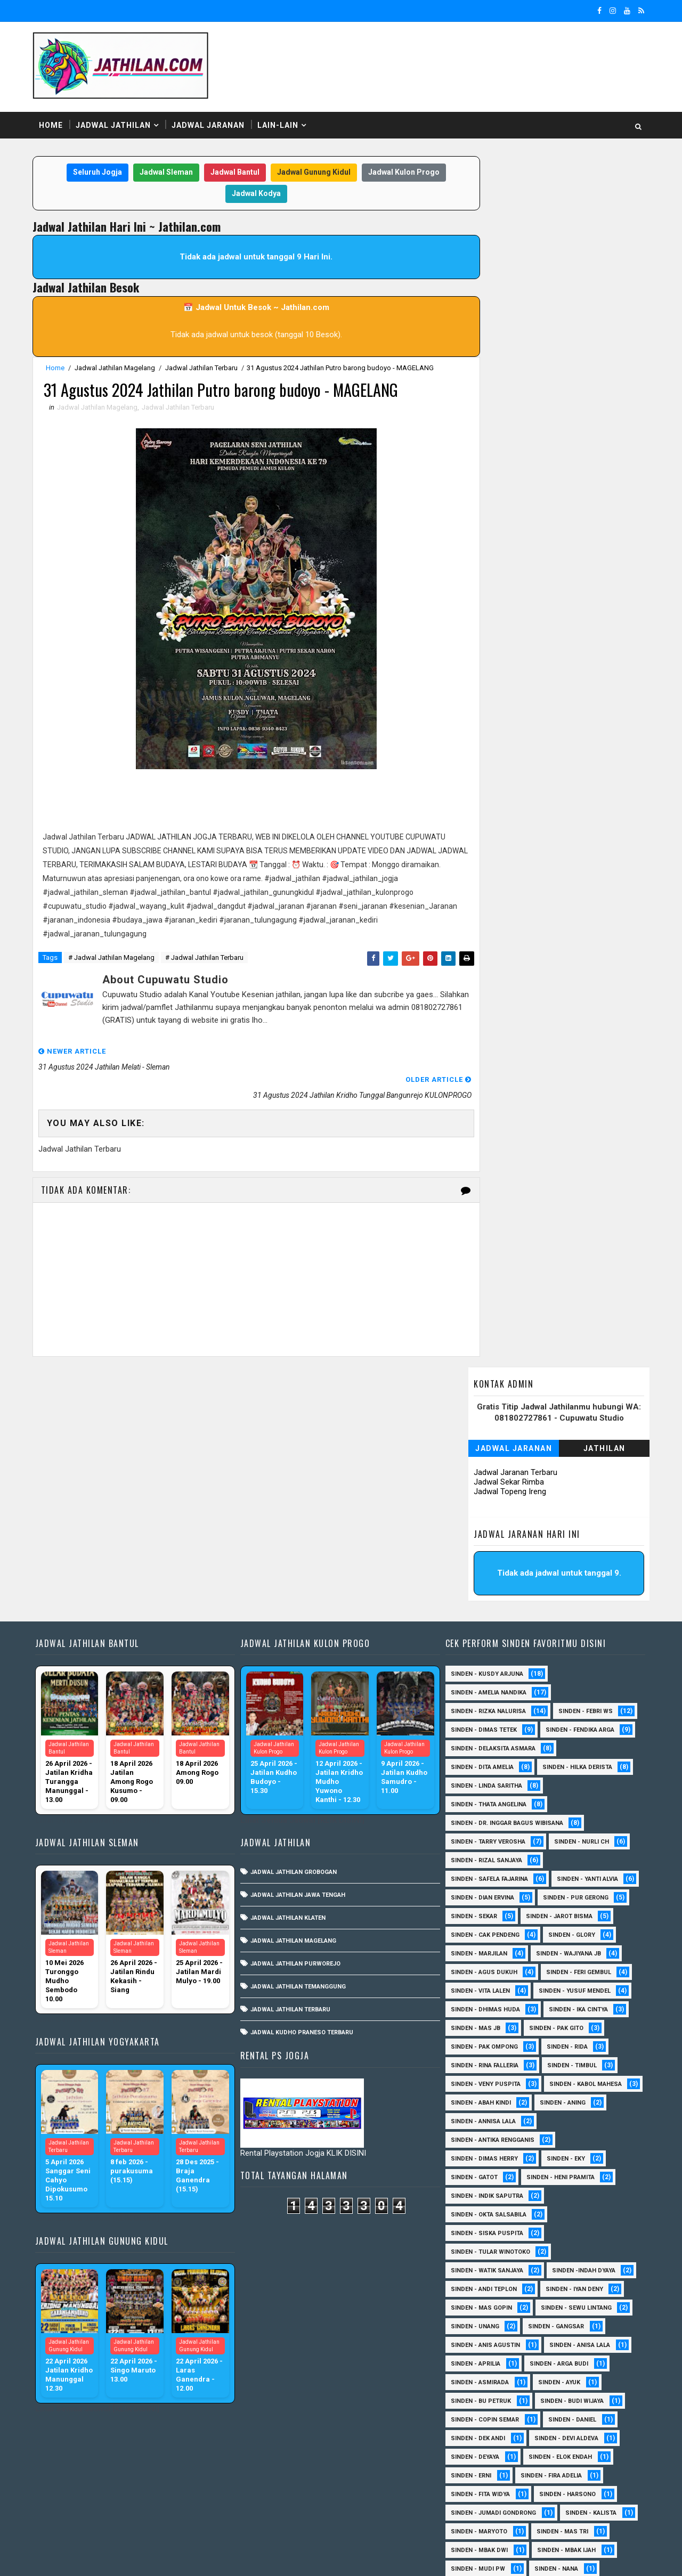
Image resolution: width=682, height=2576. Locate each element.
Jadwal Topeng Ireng (508, 269)
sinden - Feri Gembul (573, 1722)
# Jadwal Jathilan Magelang (113, 957)
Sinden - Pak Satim (549, 2338)
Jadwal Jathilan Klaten (286, 1668)
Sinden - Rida (561, 1797)
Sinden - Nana (551, 2319)
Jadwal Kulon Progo (395, 170)
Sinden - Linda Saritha (481, 1536)
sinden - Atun (467, 2487)
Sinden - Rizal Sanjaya (481, 1611)
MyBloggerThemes (217, 2557)
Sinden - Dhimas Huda (480, 1760)
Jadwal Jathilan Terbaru (203, 365)
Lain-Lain (280, 122)
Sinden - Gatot (468, 1928)
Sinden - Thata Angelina (483, 1555)
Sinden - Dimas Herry (479, 1909)
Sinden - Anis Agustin (480, 2095)
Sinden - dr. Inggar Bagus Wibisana (501, 1573)
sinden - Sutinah (472, 2505)
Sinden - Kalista (585, 2263)
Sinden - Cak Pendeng (479, 1685)
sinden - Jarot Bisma (554, 1667)
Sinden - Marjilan (473, 1704)
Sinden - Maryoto (473, 2282)
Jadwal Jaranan (210, 122)
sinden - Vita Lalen (475, 1741)
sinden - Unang (469, 2077)
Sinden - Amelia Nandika (483, 1443)
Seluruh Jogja (88, 170)
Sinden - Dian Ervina (477, 1648)
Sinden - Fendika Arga (574, 1480)
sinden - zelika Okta (560, 2505)
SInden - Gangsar (551, 2077)
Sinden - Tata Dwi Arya (480, 2431)
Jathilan (602, 226)
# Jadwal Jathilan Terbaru (206, 957)
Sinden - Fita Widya (475, 2244)
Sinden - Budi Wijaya (566, 2151)
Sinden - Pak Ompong (479, 1797)
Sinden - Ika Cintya (573, 1760)
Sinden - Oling (468, 2338)
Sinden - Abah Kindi (577, 1853)
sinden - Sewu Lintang (570, 2058)
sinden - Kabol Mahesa (481, 1853)
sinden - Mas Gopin (476, 2058)
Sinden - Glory (566, 1685)
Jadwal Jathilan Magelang (117, 365)
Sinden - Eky (560, 1909)
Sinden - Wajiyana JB (563, 1704)
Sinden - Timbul (566, 1816)
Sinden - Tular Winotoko (485, 2002)
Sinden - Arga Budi (553, 2114)
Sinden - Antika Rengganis (487, 1890)
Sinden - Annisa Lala (552, 1872)
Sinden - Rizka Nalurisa (483, 1461)
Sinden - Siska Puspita (481, 1983)
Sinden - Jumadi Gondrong (488, 2263)
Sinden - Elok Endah (555, 2207)
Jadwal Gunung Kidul (305, 170)
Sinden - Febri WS (580, 1461)
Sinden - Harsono (562, 2244)
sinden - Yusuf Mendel (569, 1741)
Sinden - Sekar (468, 1667)
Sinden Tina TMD (544, 2468)
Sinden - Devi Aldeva (561, 2189)
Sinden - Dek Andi (472, 2189)
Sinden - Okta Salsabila (483, 1965)
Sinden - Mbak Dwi (473, 2300)
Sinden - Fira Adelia (546, 2226)
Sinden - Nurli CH (576, 1592)
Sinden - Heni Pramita (555, 1928)
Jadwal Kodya (247, 190)
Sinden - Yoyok (545, 2450)
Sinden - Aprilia (470, 2114)
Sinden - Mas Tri (557, 2282)
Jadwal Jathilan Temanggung (296, 1737)
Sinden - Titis (566, 2431)
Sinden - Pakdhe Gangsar (485, 2356)
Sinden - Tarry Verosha (482, 1592)
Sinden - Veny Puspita (480, 1834)
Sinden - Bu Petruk (475, 2151)
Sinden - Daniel (567, 2170)
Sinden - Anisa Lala (574, 2095)
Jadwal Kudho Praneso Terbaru (300, 1783)
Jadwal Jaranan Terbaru (513, 250)
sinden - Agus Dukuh (478, 1722)
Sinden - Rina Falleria (479, 1816)
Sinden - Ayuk (554, 2133)
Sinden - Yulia (467, 2468)
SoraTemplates (101, 2557)
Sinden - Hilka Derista (572, 1517)
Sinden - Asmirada (474, 2133)
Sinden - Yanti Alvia (582, 1629)
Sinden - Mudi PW (472, 2319)
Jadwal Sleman (157, 170)
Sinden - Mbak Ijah (561, 2300)
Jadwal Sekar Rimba (507, 260)
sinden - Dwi (537, 2487)
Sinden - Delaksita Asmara (487, 1499)
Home (53, 122)
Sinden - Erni (465, 2226)
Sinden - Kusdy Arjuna (481, 1424)
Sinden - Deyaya (469, 2207)
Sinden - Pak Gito (551, 1778)
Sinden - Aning (468, 1872)
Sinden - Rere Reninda (479, 2394)
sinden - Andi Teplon (478, 2039)
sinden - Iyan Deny (569, 2039)
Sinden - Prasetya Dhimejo (488, 2375)
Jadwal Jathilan (115, 122)
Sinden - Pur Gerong (570, 1648)
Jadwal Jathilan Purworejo (294, 1714)
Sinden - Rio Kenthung (480, 2412)
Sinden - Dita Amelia (476, 1517)
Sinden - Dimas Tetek (478, 1480)
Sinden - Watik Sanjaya (481, 2021)
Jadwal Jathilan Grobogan (292, 1622)
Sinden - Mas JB (470, 1778)
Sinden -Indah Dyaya (578, 2021)
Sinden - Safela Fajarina (484, 1629)
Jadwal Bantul (226, 170)
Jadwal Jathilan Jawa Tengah (296, 1645)
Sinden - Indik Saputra (481, 1946)
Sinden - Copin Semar (479, 2170)
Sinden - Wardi (468, 2450)
